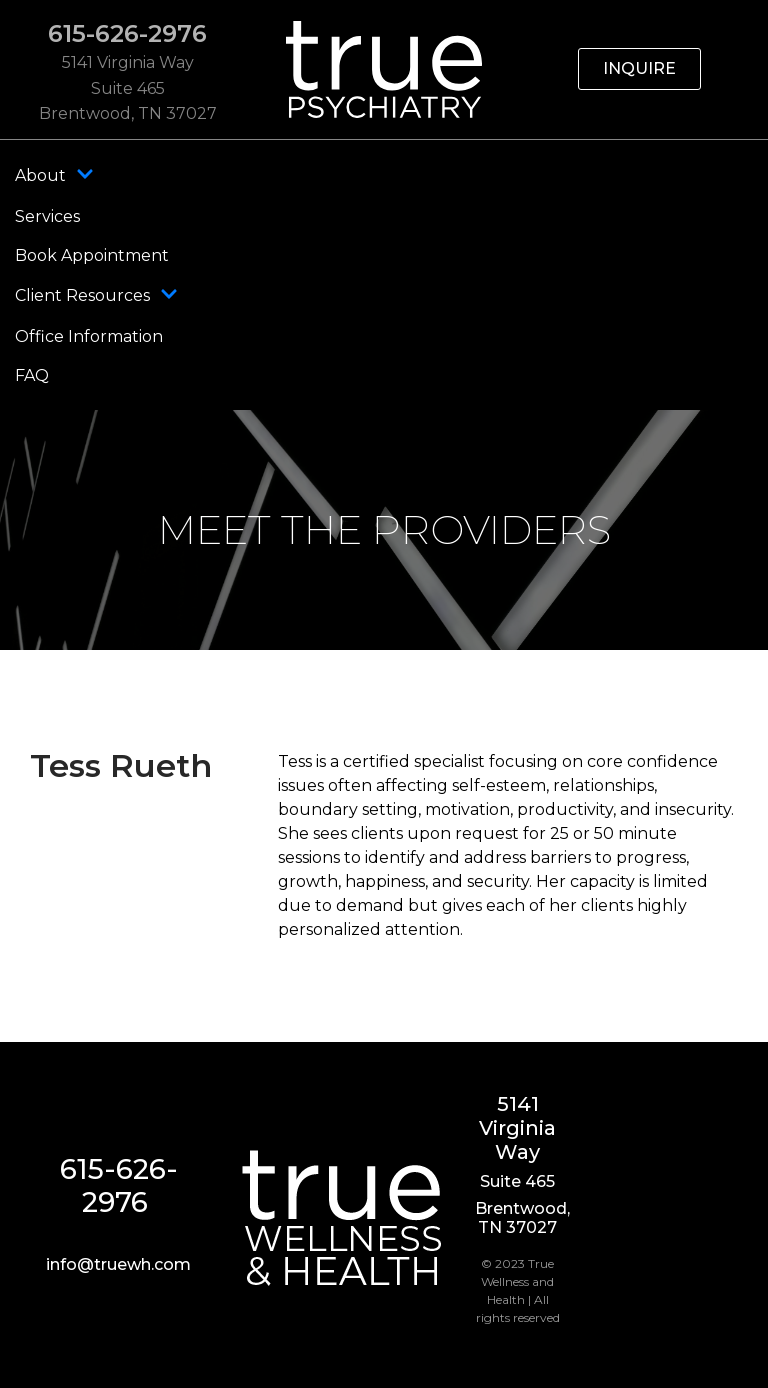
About (54, 176)
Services (47, 216)
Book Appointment (92, 255)
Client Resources (96, 296)
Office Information (89, 336)
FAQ (32, 375)
